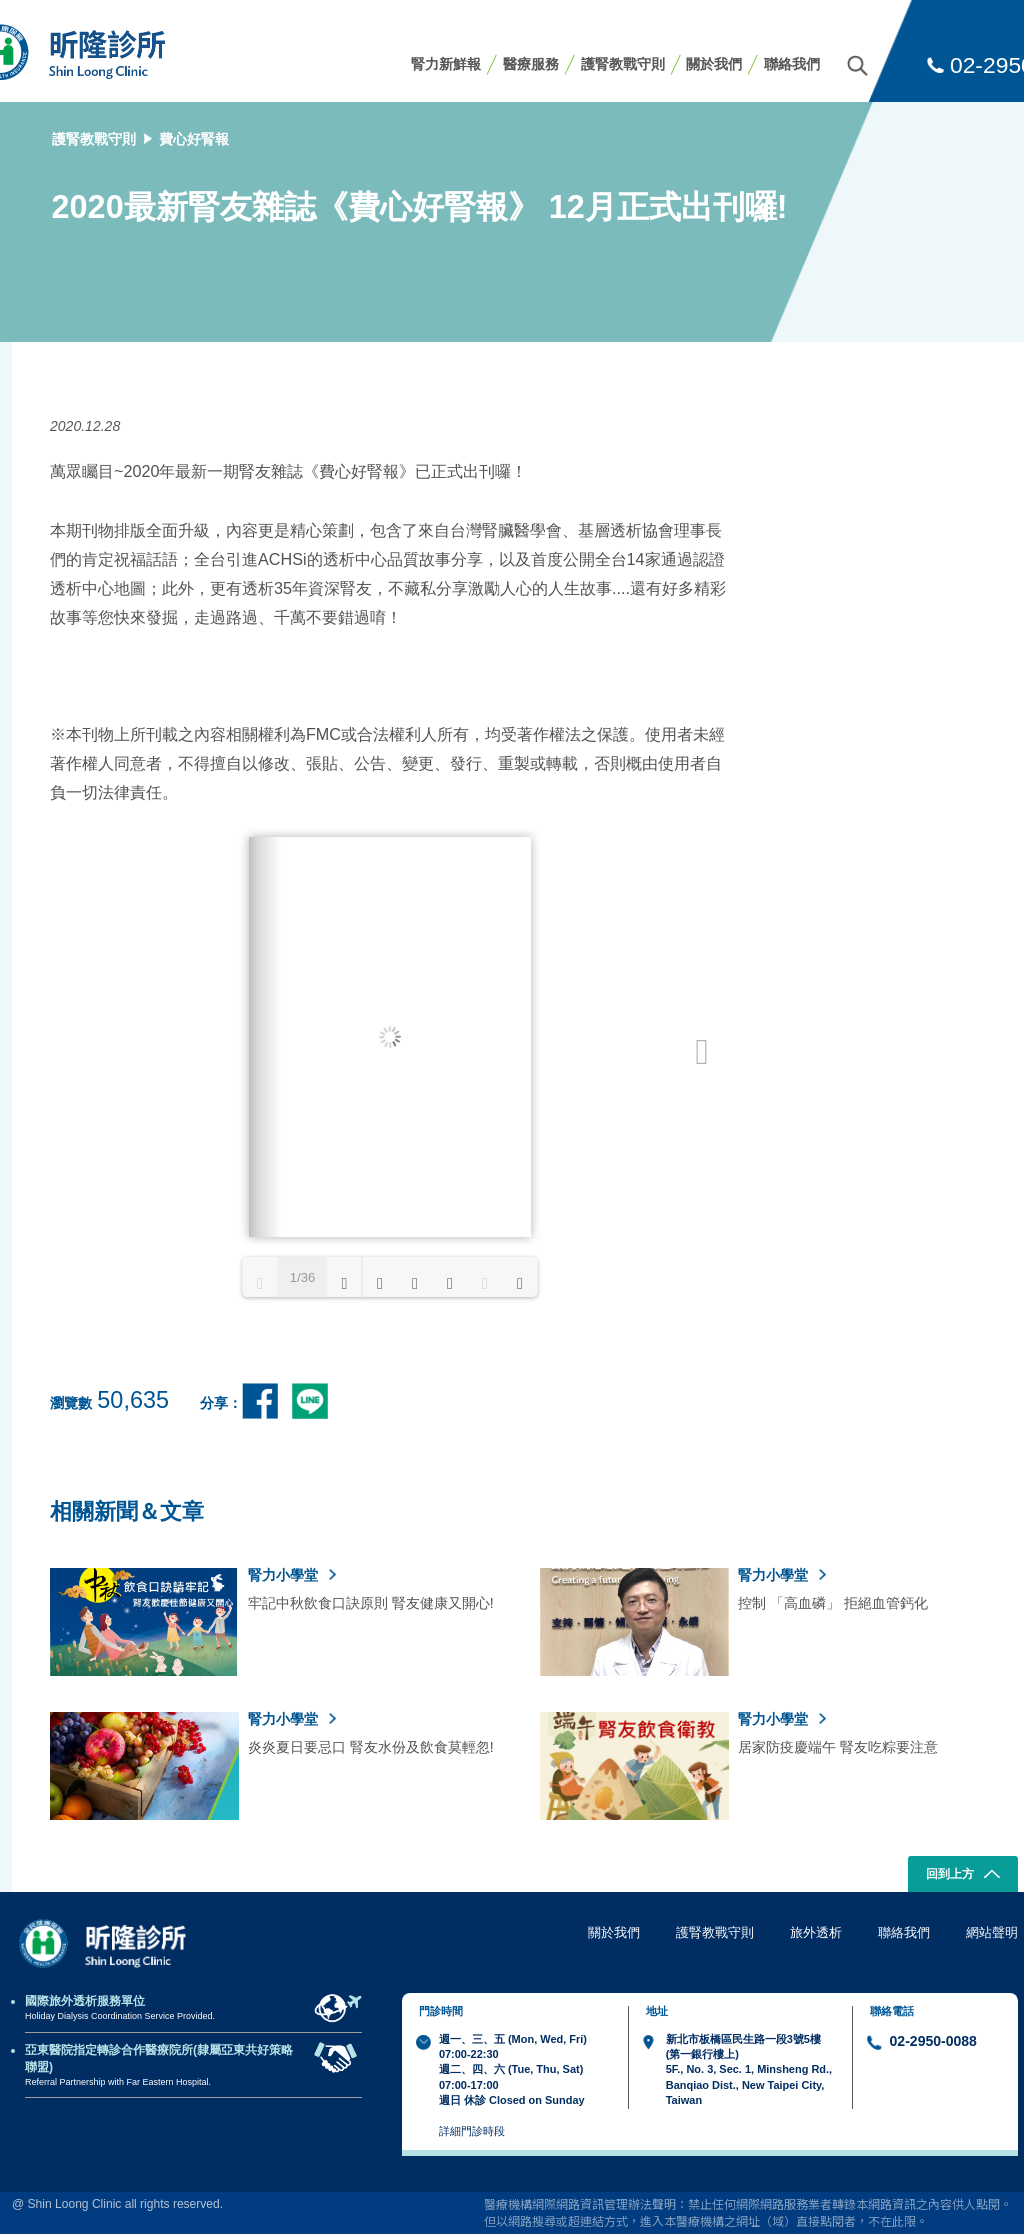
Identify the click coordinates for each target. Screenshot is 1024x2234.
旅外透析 (816, 1932)
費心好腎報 (194, 139)
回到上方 (963, 1876)
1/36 (302, 1277)
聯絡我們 (792, 64)
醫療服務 (531, 64)
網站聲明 (992, 1932)
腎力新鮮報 (446, 64)
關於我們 (714, 64)
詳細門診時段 (472, 2131)
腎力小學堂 (292, 1575)
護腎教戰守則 (623, 64)
